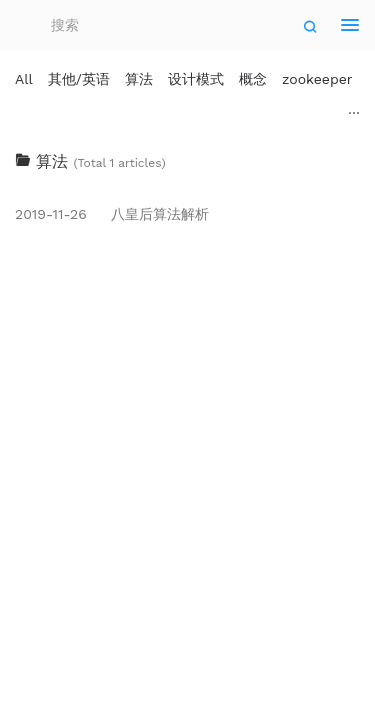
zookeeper (317, 79)
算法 (139, 79)
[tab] (187, 162)
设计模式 (196, 79)
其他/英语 (79, 79)
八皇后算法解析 (112, 214)
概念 (253, 79)
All (24, 79)
